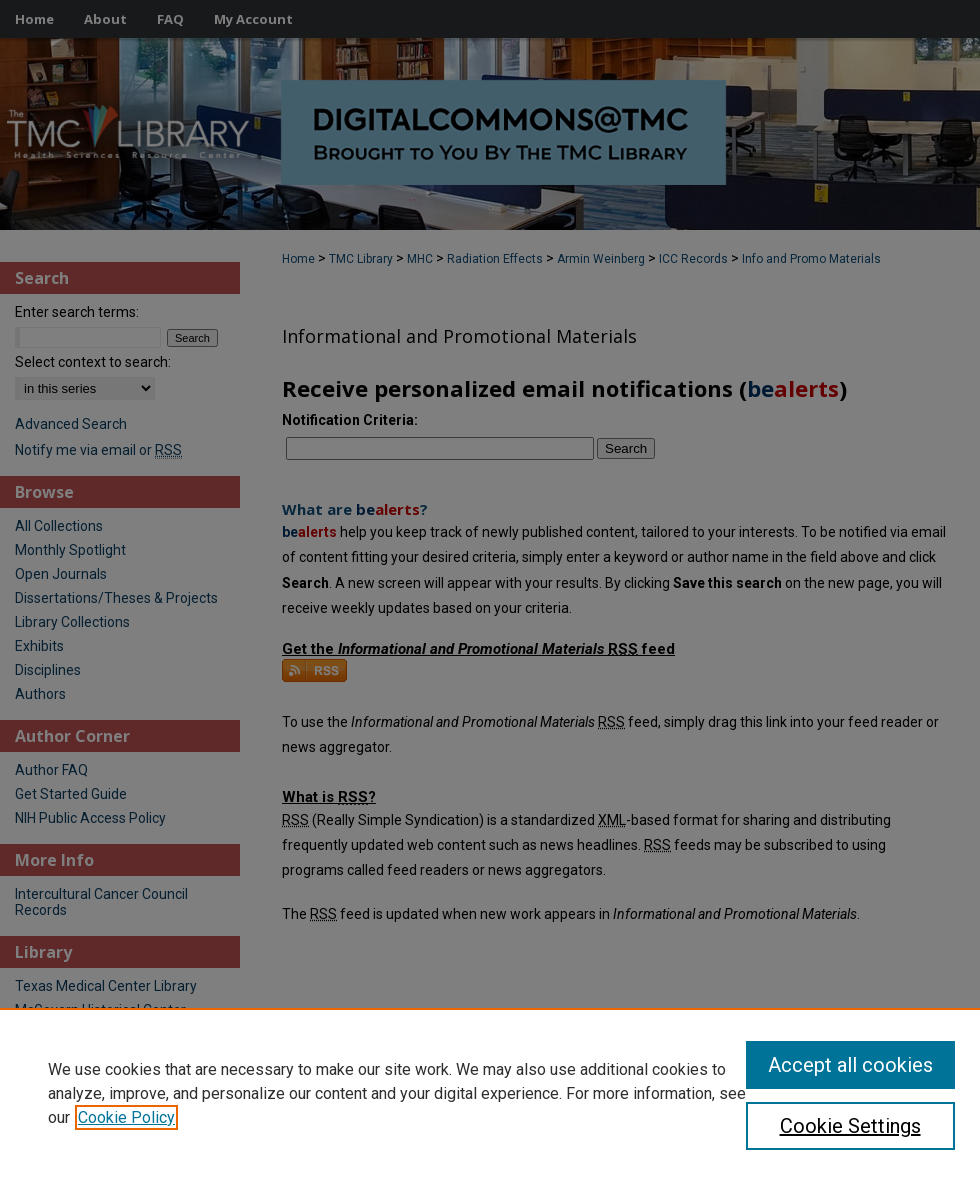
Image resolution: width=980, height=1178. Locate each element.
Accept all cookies (850, 1065)
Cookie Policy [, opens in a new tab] (126, 1117)
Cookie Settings (850, 1126)
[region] (490, 1093)
